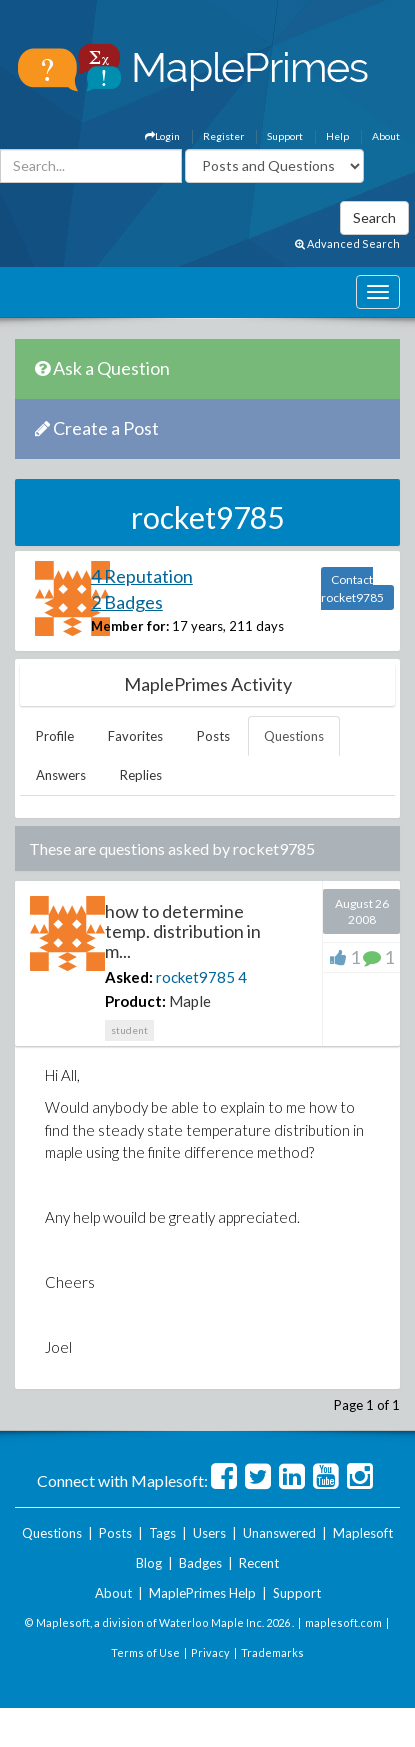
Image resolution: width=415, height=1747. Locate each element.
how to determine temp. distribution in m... (183, 931)
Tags (162, 1533)
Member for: (130, 626)
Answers (61, 775)
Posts (213, 736)
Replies (141, 775)
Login (162, 136)
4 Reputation (142, 576)
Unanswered (279, 1533)
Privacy (210, 1652)
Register (223, 136)
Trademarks (272, 1652)
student (129, 1030)
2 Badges (127, 602)
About (386, 136)
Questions (294, 736)
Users (209, 1533)
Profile (55, 736)
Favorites (135, 736)
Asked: (129, 977)
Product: (135, 1001)
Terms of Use (145, 1652)
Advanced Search (347, 243)
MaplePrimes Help (202, 1593)
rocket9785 (195, 977)
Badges (200, 1563)
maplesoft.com (343, 1622)
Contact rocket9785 (352, 588)
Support (285, 136)
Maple (190, 1001)
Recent (259, 1563)
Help (337, 136)
